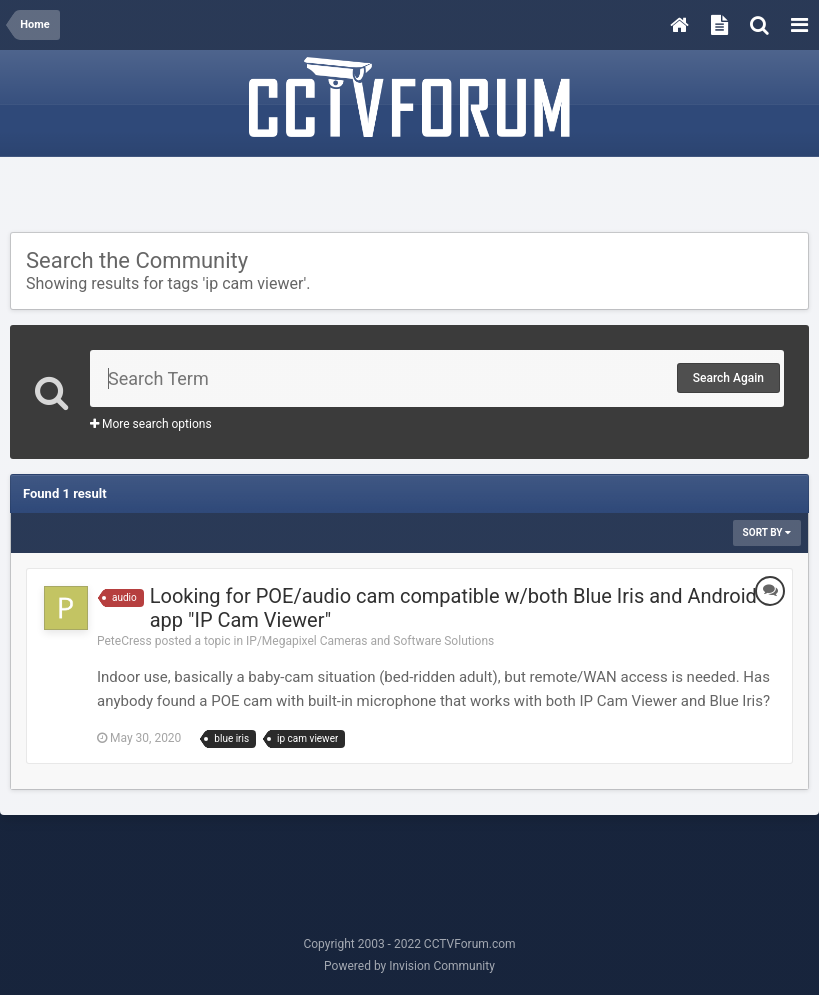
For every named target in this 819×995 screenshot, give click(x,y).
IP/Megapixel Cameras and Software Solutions (370, 641)
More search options (151, 424)
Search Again (728, 378)
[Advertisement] (410, 197)
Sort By (767, 532)
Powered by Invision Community (409, 966)
